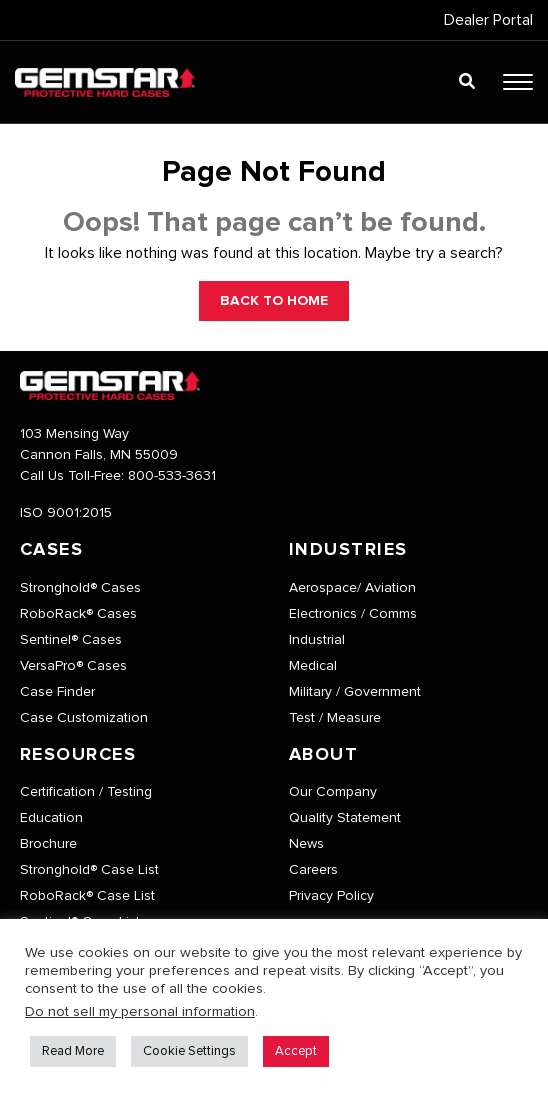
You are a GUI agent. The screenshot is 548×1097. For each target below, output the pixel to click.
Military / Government (355, 692)
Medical (313, 666)
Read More (73, 1051)
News (306, 844)
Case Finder (57, 692)
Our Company (333, 792)
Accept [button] (296, 1051)
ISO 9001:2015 (66, 513)
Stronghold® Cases (80, 588)
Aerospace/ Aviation (352, 588)
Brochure (48, 844)
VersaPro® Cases (73, 666)
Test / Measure (335, 718)
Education (51, 818)
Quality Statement (345, 818)
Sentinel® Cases (71, 640)
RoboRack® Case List (87, 896)
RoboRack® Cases (78, 614)
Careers (313, 870)
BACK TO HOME (274, 301)
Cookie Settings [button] (189, 1051)
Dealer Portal (488, 20)
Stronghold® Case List (89, 870)
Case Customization (84, 718)
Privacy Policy (331, 896)
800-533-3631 (172, 476)
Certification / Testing (86, 792)
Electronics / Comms (353, 614)
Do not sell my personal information (140, 1011)
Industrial (317, 640)
